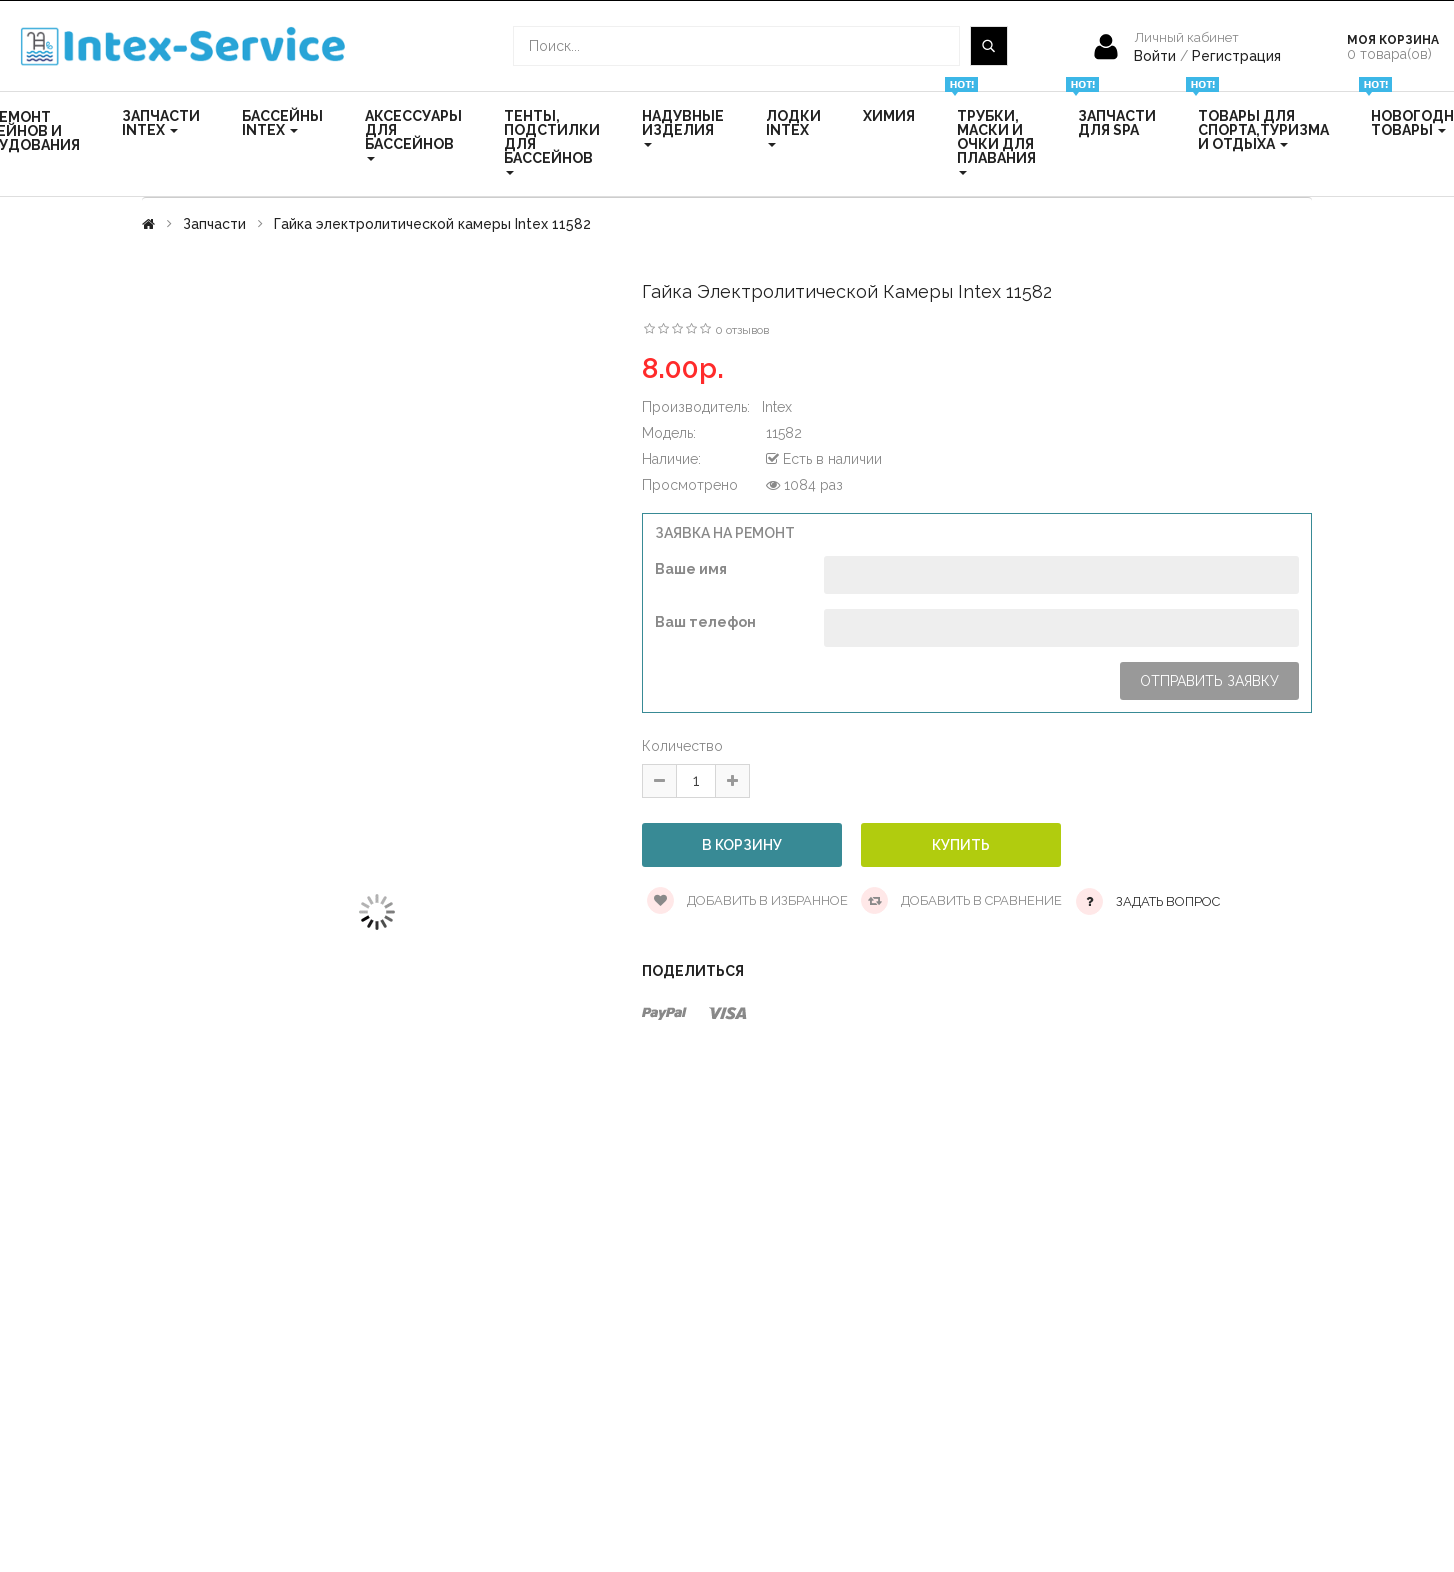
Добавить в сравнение (961, 900)
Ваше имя (691, 569)
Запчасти (214, 224)
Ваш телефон (705, 622)
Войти (1157, 56)
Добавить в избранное (747, 900)
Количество (682, 746)
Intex (777, 407)
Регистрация (1236, 56)
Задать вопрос (1168, 901)
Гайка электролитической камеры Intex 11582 (432, 224)
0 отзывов (742, 330)
